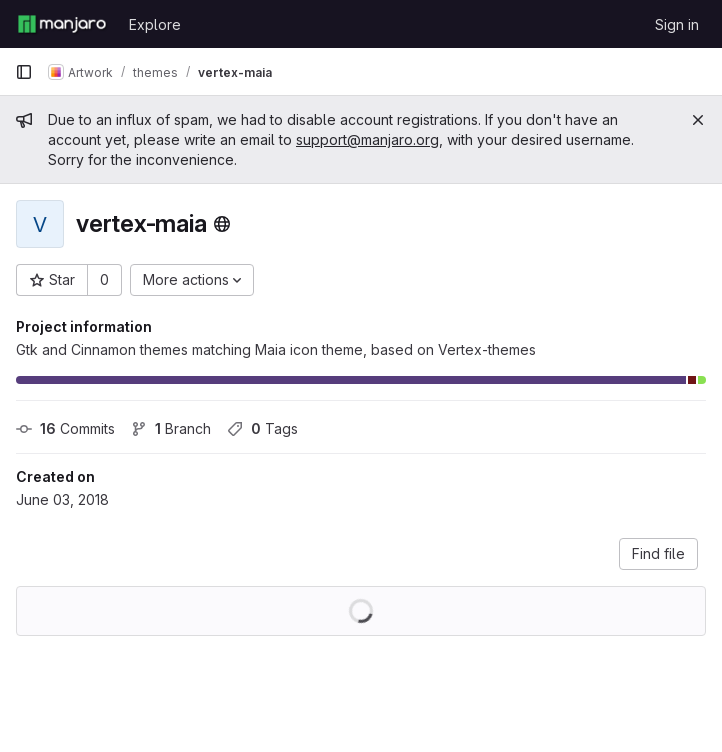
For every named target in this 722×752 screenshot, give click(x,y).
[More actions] (192, 280)
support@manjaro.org (367, 139)
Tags (262, 428)
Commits (65, 428)
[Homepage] (62, 24)
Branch (171, 428)
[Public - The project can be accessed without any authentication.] (222, 224)
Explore (155, 24)
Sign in (677, 24)
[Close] (698, 120)
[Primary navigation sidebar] (24, 72)
